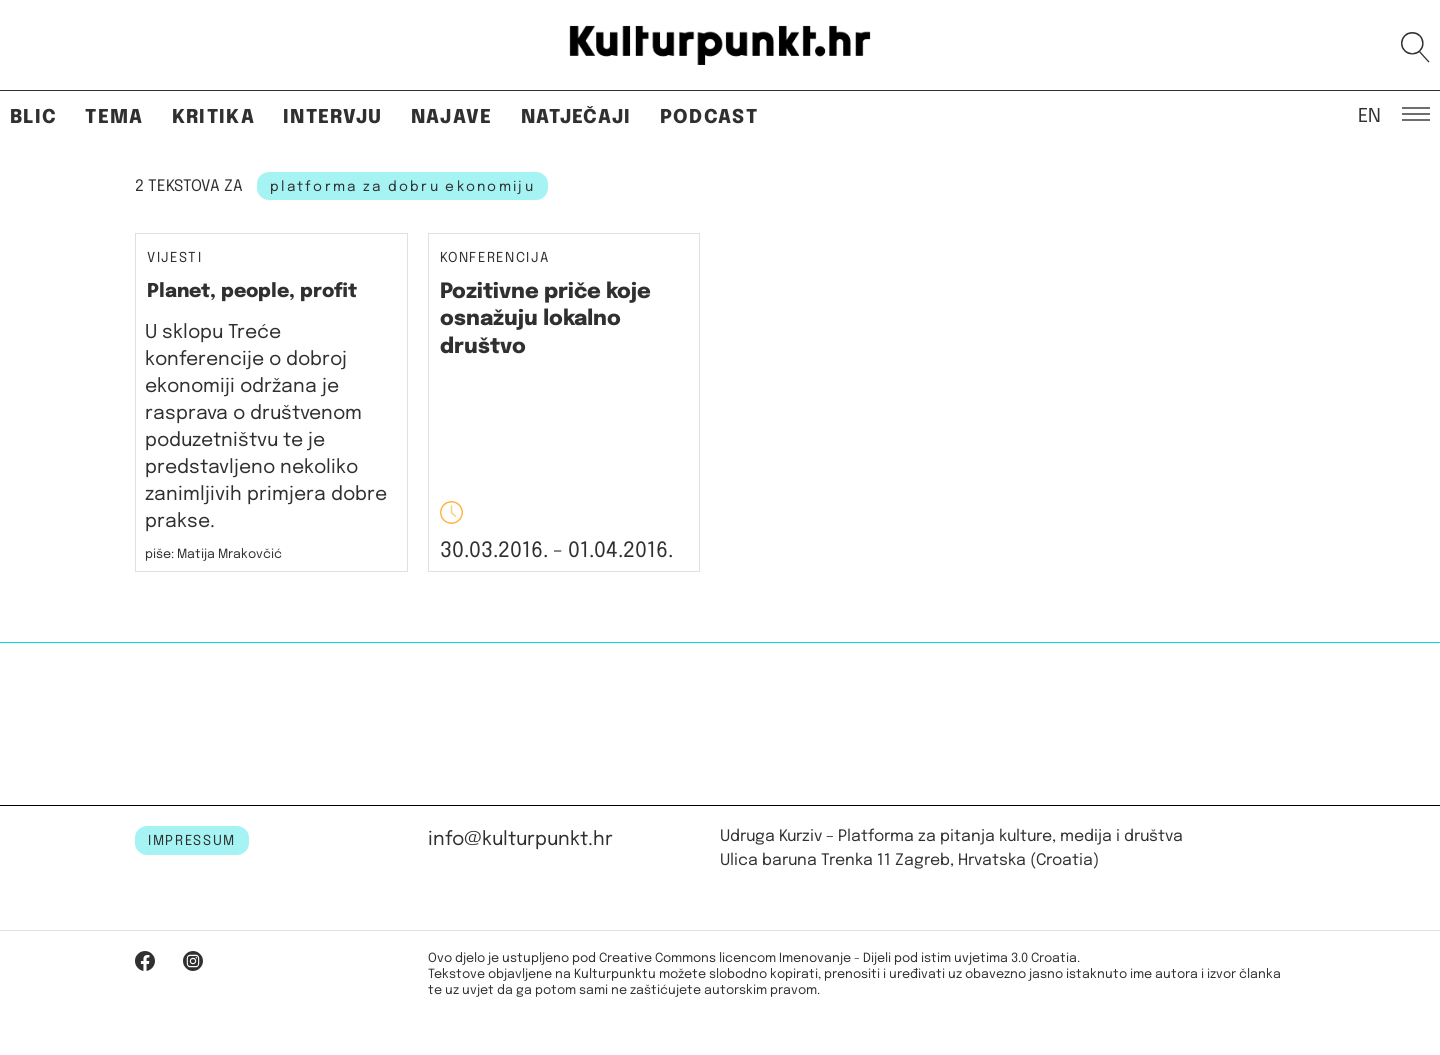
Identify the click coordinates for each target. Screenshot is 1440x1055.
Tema (114, 117)
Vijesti (175, 258)
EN (1369, 115)
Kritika (213, 117)
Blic (33, 117)
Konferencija (495, 258)
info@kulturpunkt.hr (520, 839)
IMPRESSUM (192, 841)
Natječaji (576, 117)
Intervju (333, 117)
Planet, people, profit (252, 291)
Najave (452, 117)
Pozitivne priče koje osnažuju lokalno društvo (545, 319)
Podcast (709, 117)
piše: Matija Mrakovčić (213, 554)
